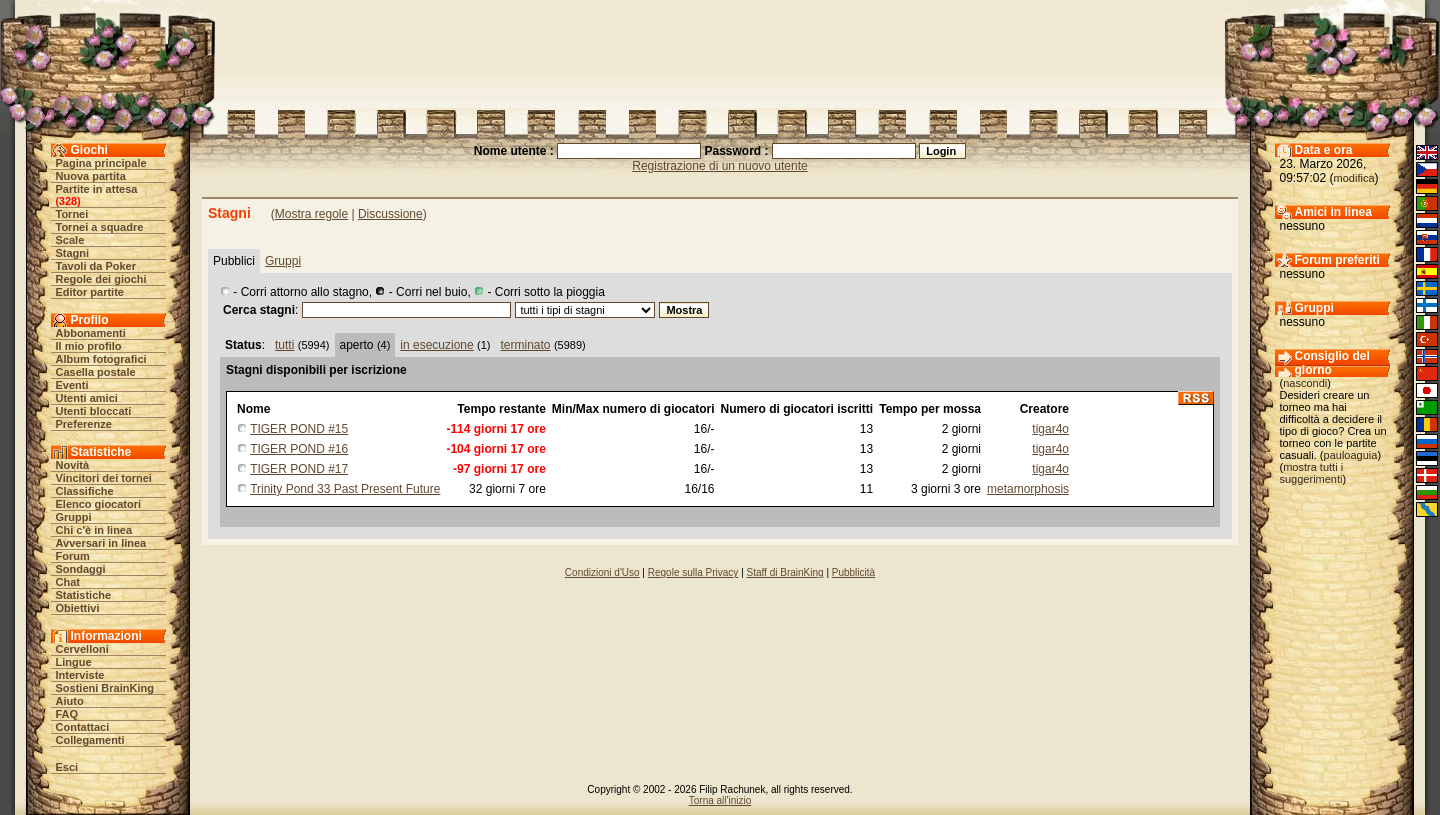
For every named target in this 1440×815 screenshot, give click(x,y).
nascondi (1305, 383)
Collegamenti (90, 740)
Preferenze (84, 424)
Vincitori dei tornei (104, 478)
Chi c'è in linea (94, 530)
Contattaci (83, 727)
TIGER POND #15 (299, 429)
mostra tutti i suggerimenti (1312, 473)
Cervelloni (82, 649)
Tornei (72, 214)
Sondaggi (81, 569)
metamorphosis (1028, 489)
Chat (68, 582)
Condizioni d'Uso (602, 572)
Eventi (72, 385)
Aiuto (70, 701)
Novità (73, 465)
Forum (73, 556)
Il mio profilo (89, 346)
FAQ (67, 714)
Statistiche (84, 595)
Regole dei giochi (101, 279)
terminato (526, 345)
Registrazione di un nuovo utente (719, 166)
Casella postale (96, 372)
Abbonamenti (91, 333)
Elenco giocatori (99, 504)
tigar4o (1050, 429)
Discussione (390, 214)
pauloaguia (1351, 455)
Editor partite (90, 292)
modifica (1354, 178)
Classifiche (85, 491)
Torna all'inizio (720, 800)
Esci (67, 767)
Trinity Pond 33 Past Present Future (345, 489)
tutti (284, 345)
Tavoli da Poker (96, 266)
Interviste (80, 675)
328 (68, 201)
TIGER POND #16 (299, 449)
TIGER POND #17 (299, 469)
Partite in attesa (97, 189)
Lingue (74, 662)
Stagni (73, 253)
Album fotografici (101, 359)
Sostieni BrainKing (105, 688)
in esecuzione (436, 345)
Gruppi (74, 517)
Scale (70, 240)
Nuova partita (91, 176)
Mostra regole (311, 214)
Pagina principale (101, 163)
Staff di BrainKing (785, 572)
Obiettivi (78, 608)
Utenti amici (87, 398)
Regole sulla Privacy (693, 572)
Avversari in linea (101, 543)
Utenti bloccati (94, 411)
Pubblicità (853, 572)
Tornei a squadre (100, 227)
